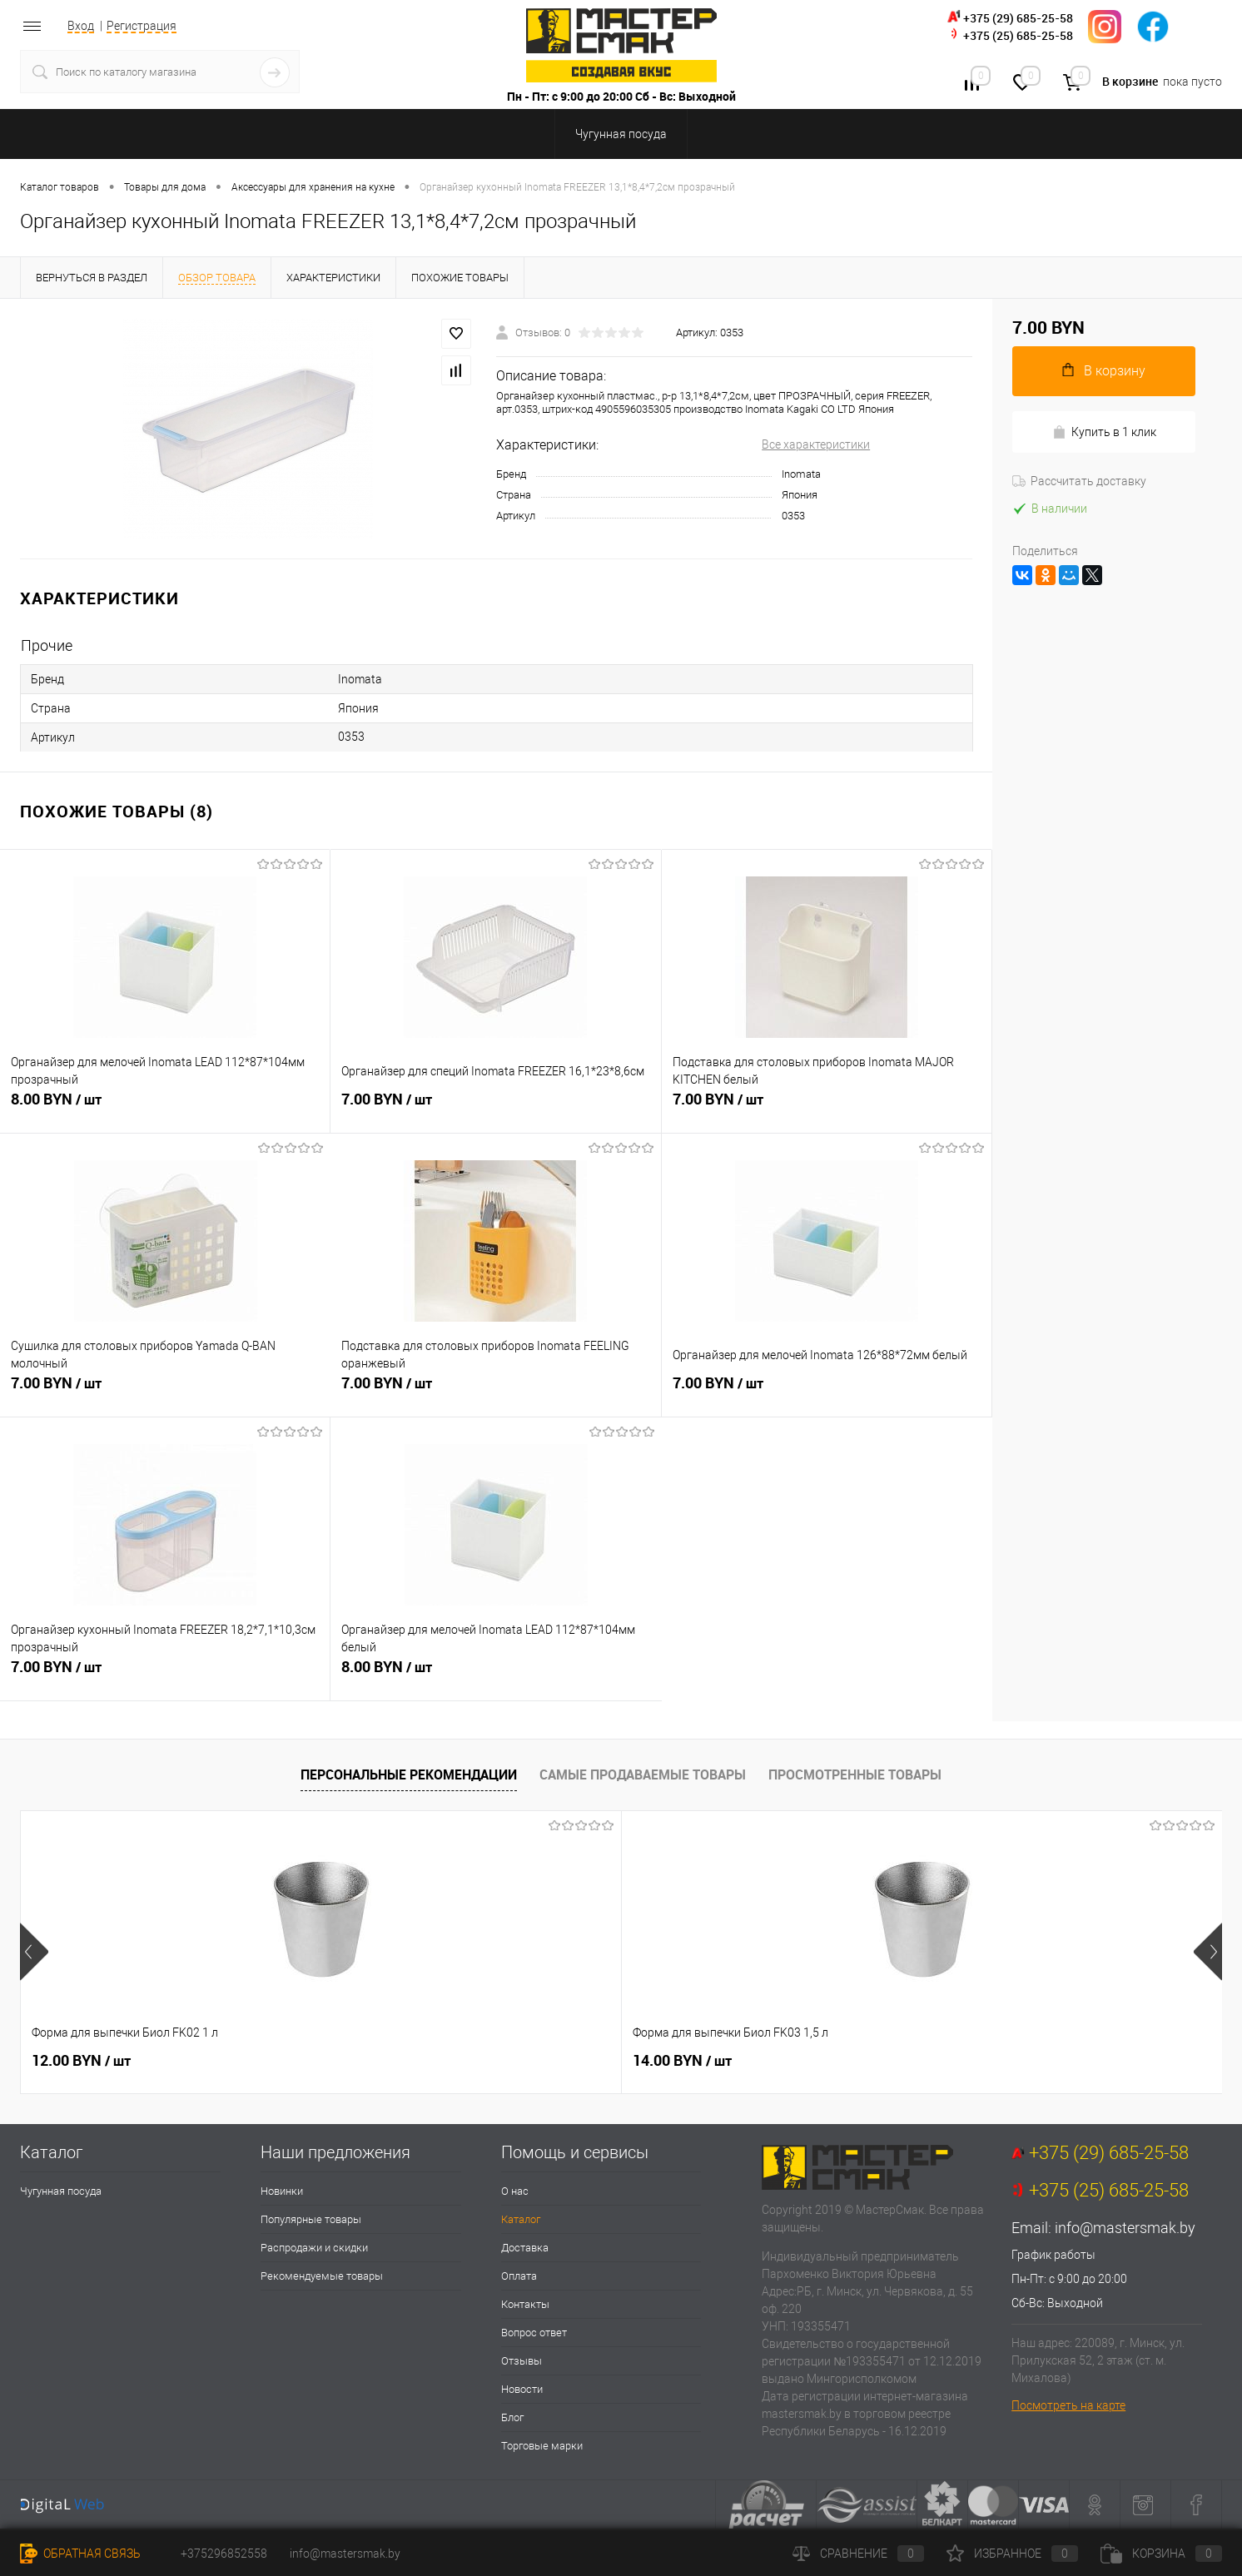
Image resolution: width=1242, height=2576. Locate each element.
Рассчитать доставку (1079, 481)
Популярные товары (311, 2219)
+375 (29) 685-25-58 (1018, 18)
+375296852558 (224, 2553)
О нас (515, 2191)
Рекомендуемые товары (322, 2276)
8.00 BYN (165, 1108)
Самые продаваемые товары (642, 1774)
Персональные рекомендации (409, 1774)
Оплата (519, 2276)
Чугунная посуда (61, 2191)
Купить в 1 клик (1104, 432)
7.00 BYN (495, 1108)
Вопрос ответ (534, 2332)
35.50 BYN (982, 2061)
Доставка (525, 2247)
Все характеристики (816, 444)
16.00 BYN (682, 2061)
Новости (522, 2389)
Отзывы (521, 2361)
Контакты (525, 2304)
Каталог (520, 2219)
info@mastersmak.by (1125, 2227)
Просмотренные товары (854, 1774)
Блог (512, 2417)
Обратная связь (80, 2553)
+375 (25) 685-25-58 (1018, 35)
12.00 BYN (81, 2061)
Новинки (282, 2191)
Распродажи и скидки (314, 2247)
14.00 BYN (381, 2061)
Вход (80, 25)
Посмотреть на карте (1068, 2405)
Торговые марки (542, 2446)
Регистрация (141, 25)
